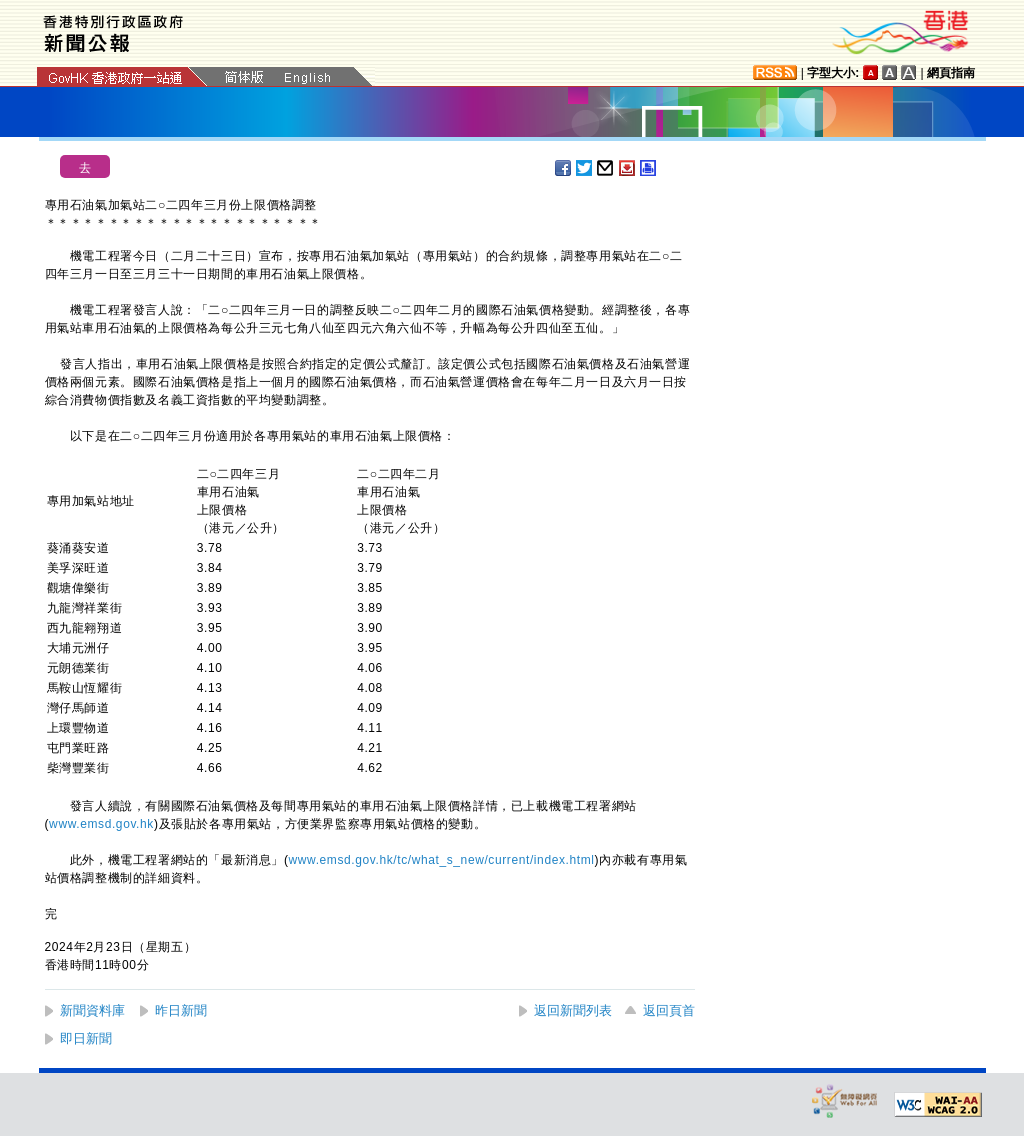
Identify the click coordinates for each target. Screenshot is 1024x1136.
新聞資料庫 (92, 1010)
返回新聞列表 (573, 1010)
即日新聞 (86, 1038)
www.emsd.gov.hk (101, 824)
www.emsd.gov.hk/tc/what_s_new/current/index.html (442, 860)
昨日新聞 (181, 1010)
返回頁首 (669, 1010)
